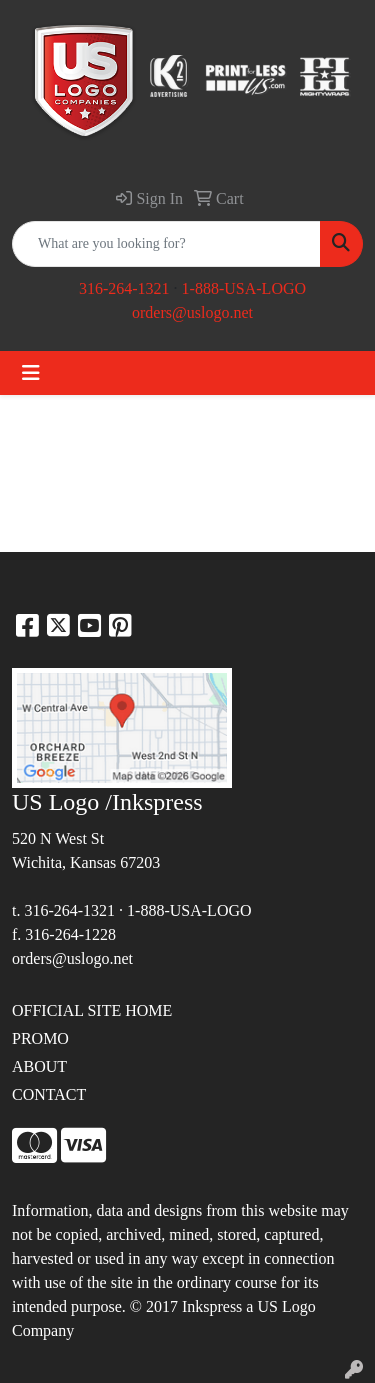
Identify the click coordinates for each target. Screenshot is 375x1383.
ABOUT (39, 1066)
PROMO (40, 1038)
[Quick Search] (166, 244)
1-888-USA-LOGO (244, 288)
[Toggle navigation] (31, 373)
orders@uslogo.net (192, 312)
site (122, 1282)
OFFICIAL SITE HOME (92, 1010)
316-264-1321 (124, 288)
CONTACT (49, 1094)
